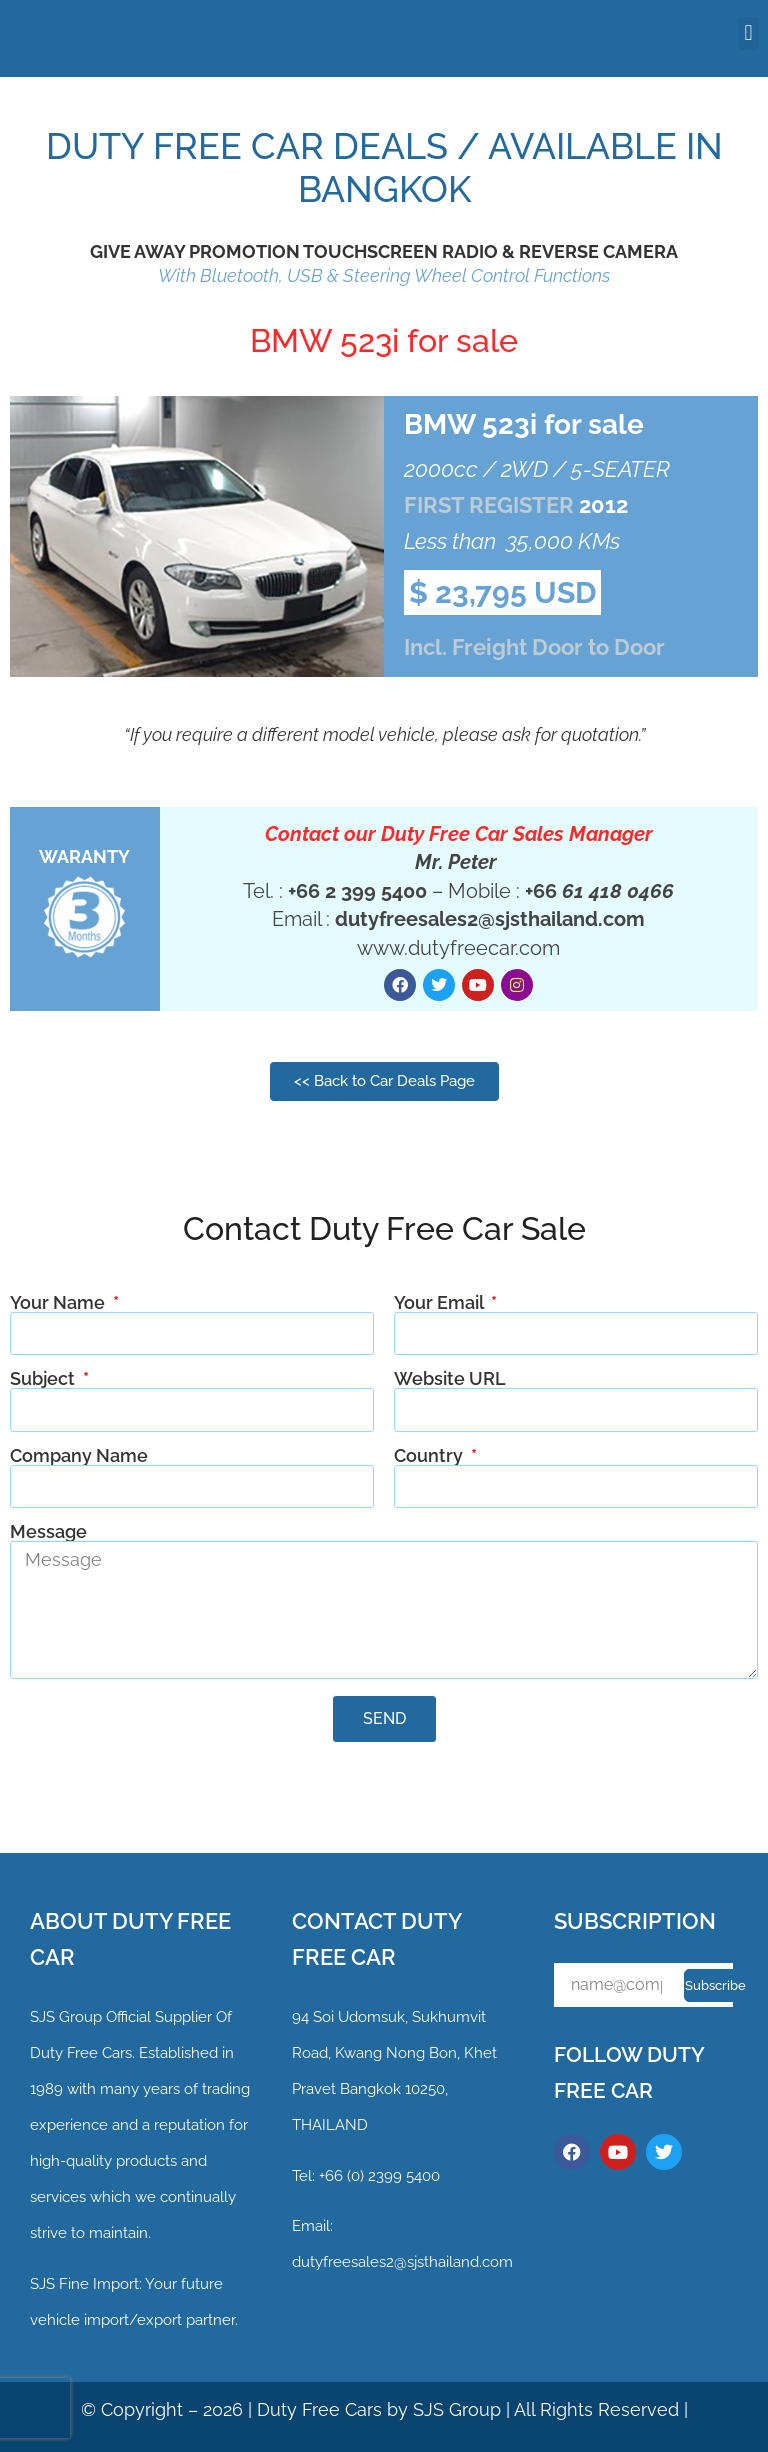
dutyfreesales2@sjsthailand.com (402, 2262)
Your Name (59, 1303)
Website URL (450, 1379)
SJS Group (66, 2017)
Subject (44, 1379)
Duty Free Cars (319, 2409)
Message (48, 1532)
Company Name (79, 1456)
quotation (600, 734)
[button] (748, 33)
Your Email (440, 1303)
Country (430, 1456)
